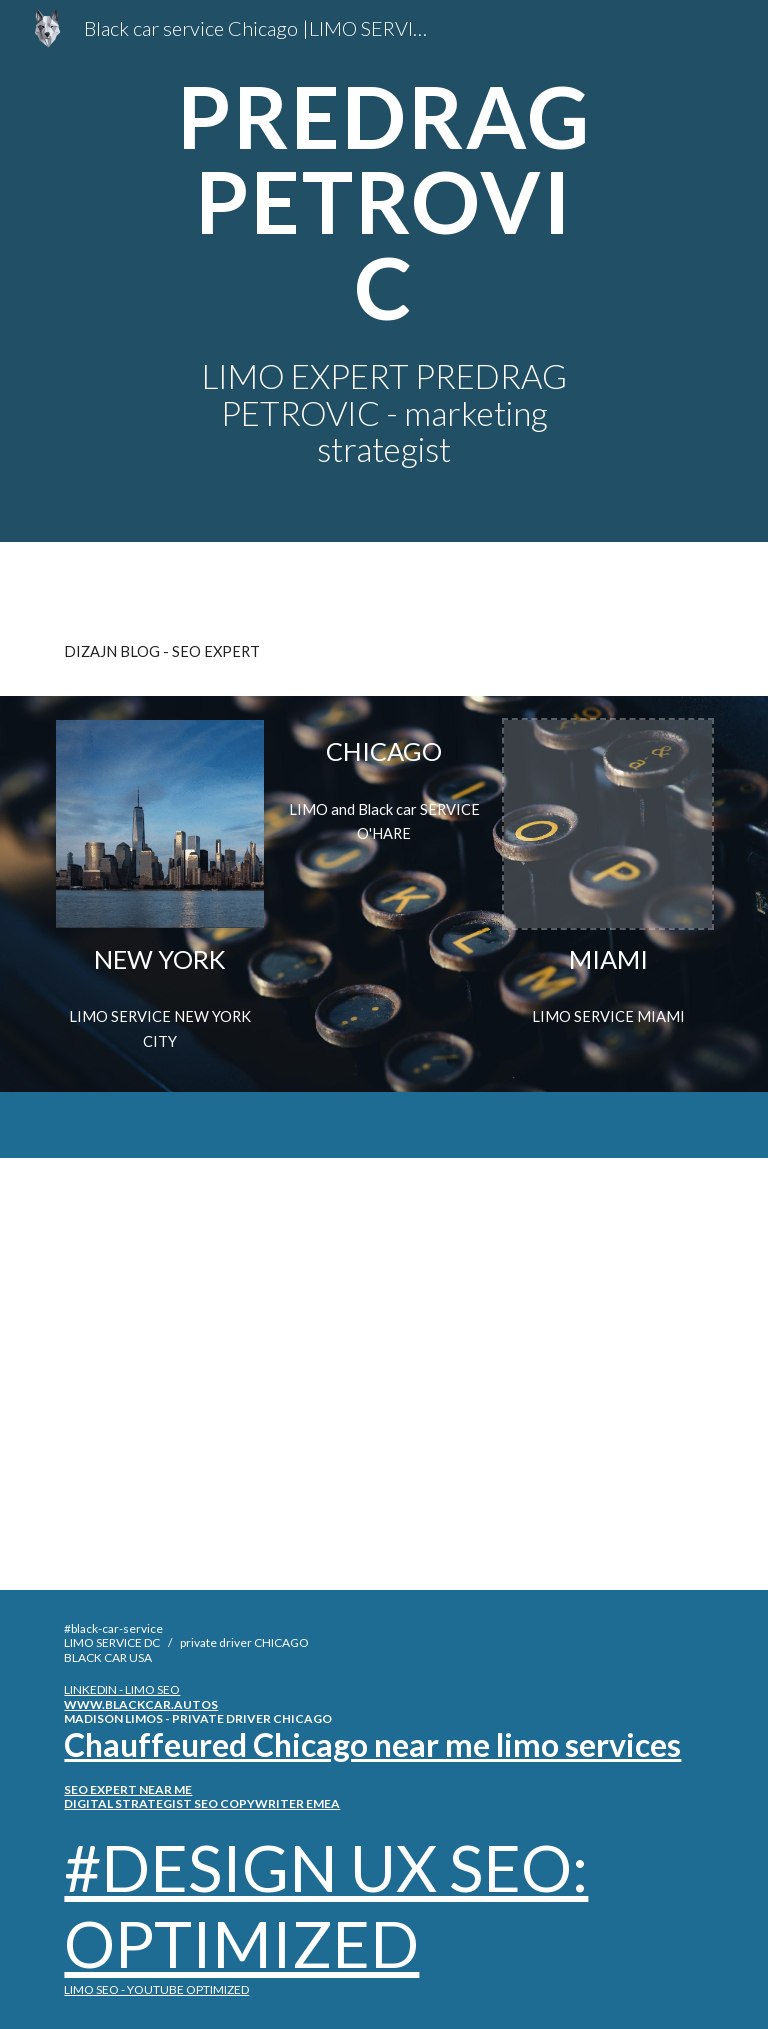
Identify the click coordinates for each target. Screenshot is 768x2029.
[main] (383, 202)
